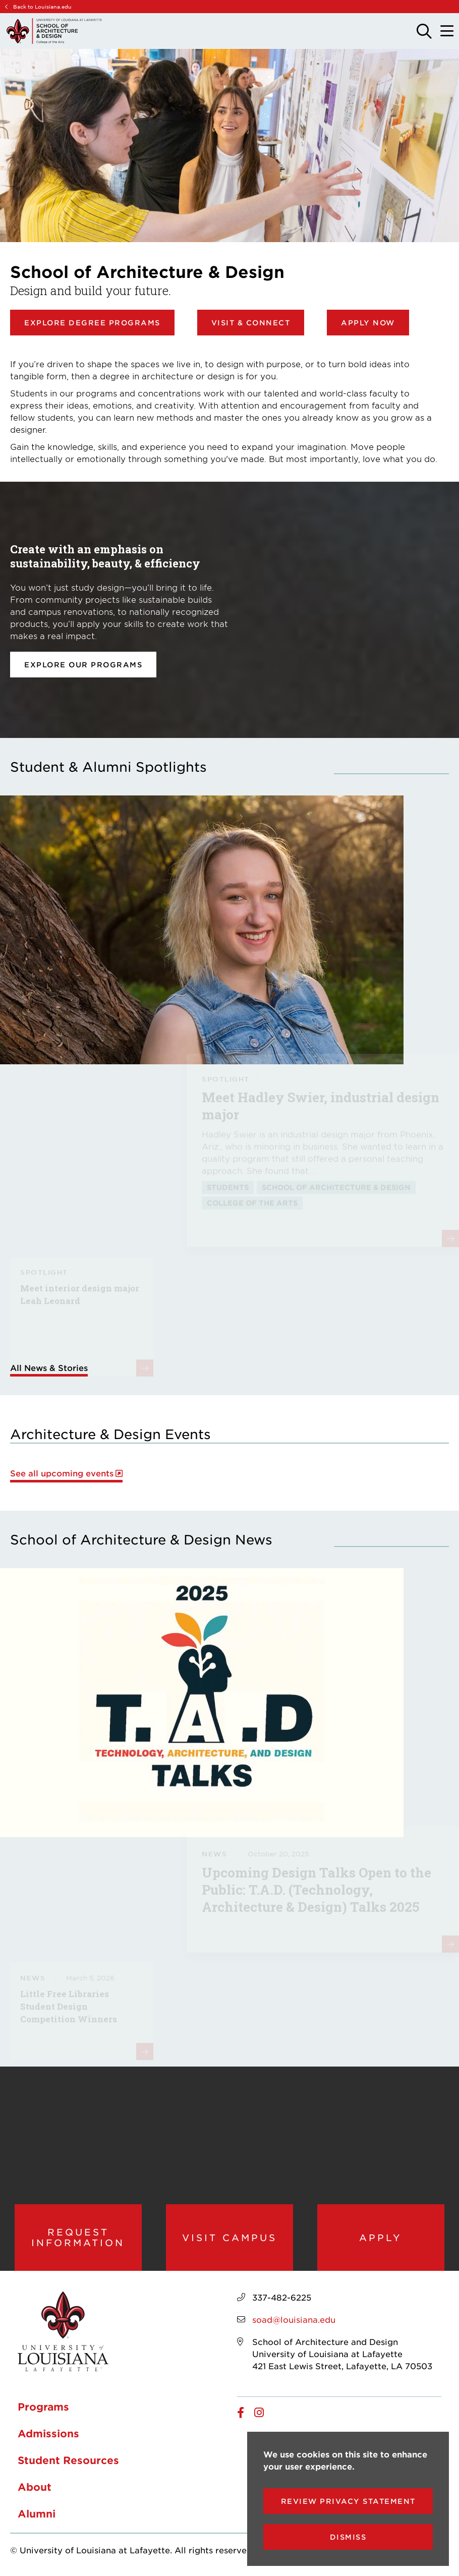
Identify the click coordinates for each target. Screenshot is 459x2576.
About (34, 2487)
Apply (380, 2237)
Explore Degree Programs (92, 322)
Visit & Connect (251, 322)
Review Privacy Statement (348, 2501)
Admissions (48, 2433)
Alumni (36, 2513)
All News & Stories (49, 1367)
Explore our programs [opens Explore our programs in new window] (83, 664)
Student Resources (68, 2460)
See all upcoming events (61, 1473)
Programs (43, 2406)
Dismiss (348, 2537)
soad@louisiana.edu (293, 2319)
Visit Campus (229, 2237)
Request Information (78, 2237)
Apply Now (368, 322)
